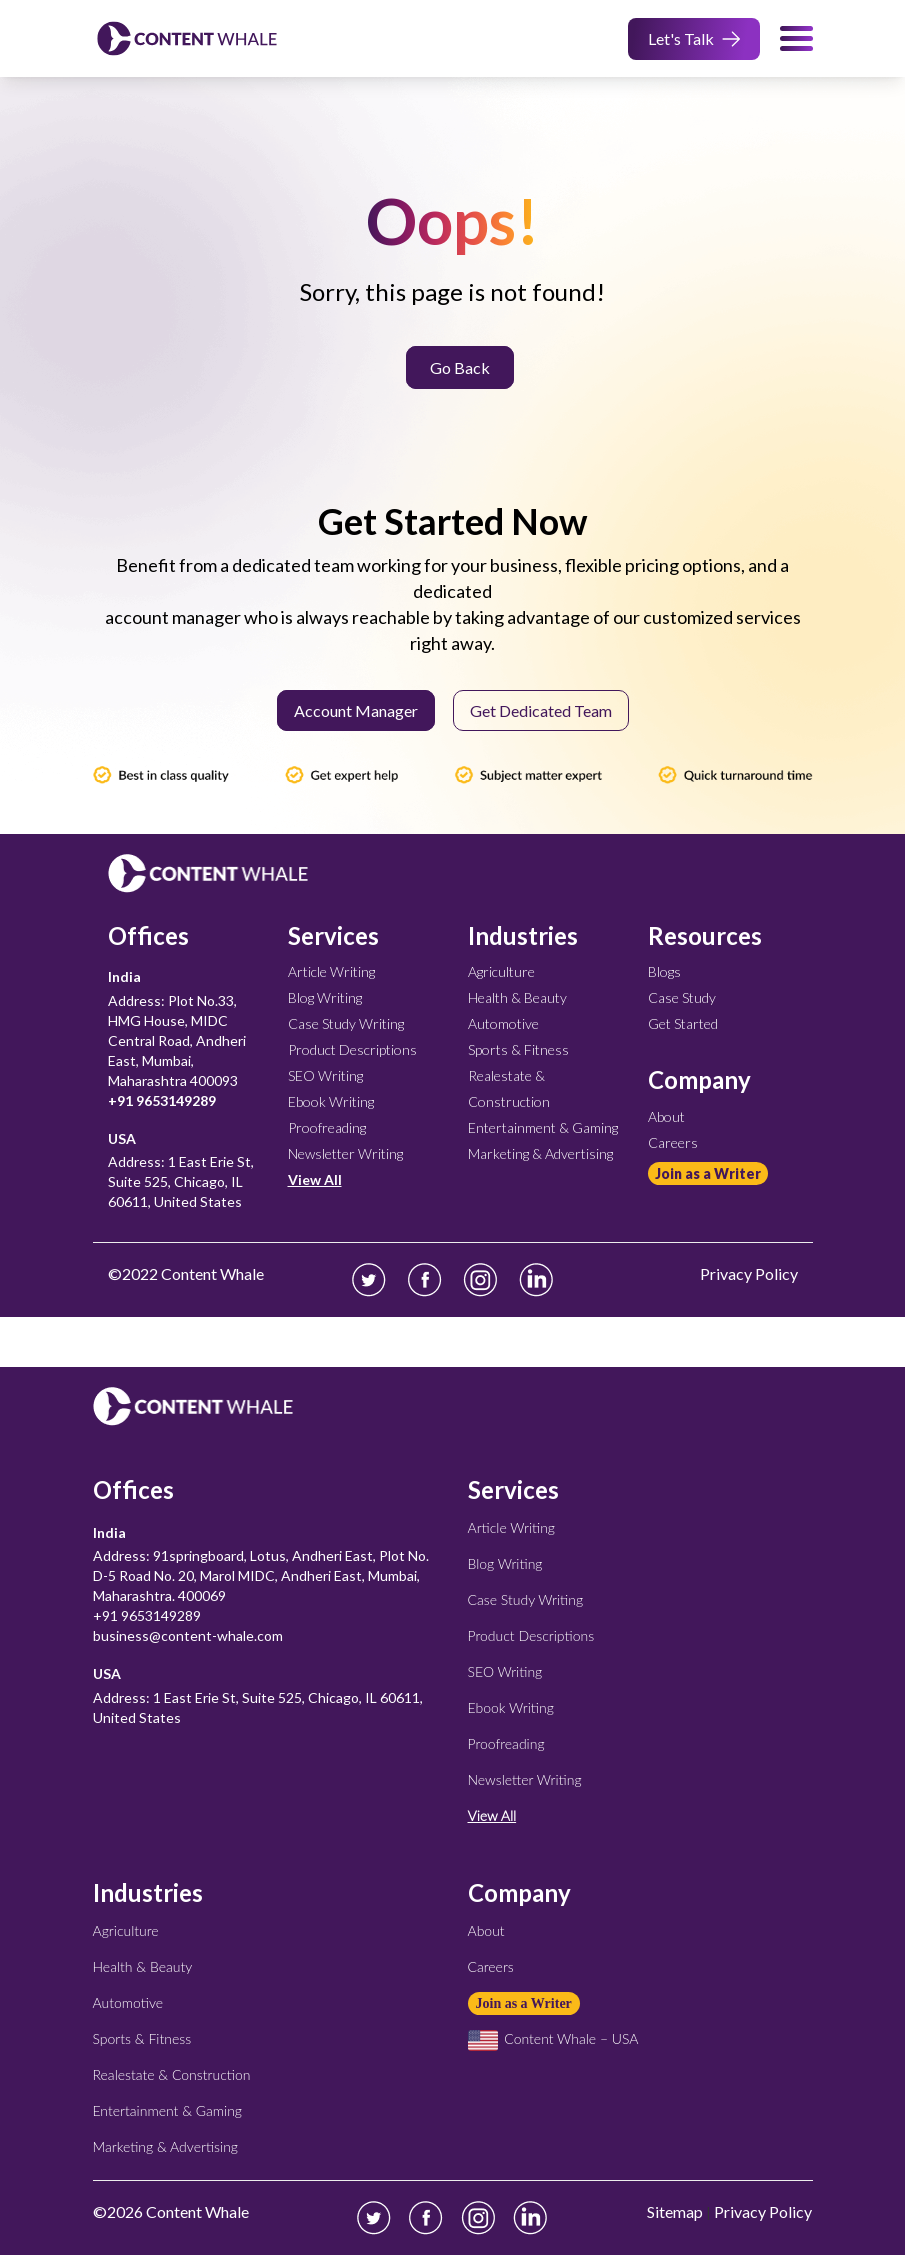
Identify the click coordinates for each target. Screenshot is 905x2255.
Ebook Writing (331, 1101)
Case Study (682, 997)
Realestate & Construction (172, 2074)
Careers (673, 1142)
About (666, 1116)
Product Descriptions (352, 1049)
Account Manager (356, 710)
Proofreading (327, 1127)
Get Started (683, 1023)
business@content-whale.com (188, 1635)
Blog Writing (325, 997)
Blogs (664, 971)
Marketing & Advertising (540, 1153)
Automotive (503, 1023)
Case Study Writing (346, 1023)
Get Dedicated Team (541, 710)
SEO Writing (325, 1075)
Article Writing (331, 971)
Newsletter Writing (345, 1153)
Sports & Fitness (518, 1049)
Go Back (460, 367)
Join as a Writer (708, 1173)
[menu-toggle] (796, 38)
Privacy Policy (763, 2211)
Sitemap (675, 2211)
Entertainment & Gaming (543, 1127)
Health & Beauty (517, 997)
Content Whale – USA (553, 2038)
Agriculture (501, 971)
